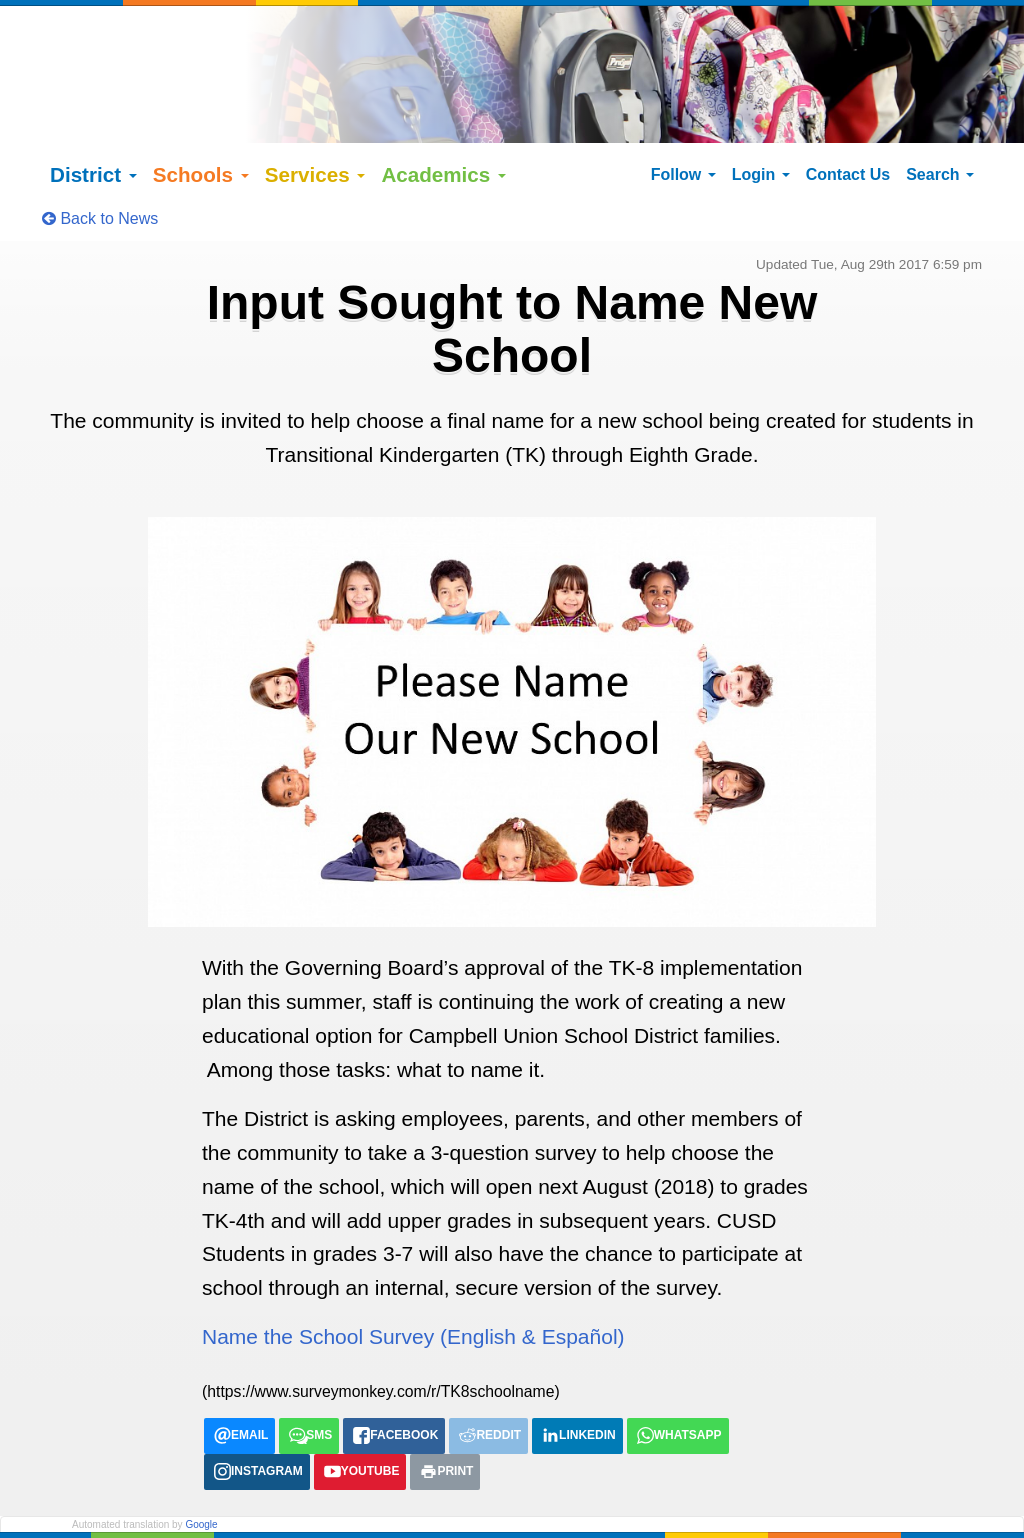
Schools (201, 142)
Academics (443, 142)
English (95, 1514)
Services (315, 142)
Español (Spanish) (187, 1514)
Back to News (100, 186)
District (93, 142)
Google (201, 1493)
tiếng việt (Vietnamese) (327, 1514)
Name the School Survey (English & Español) (413, 1305)
